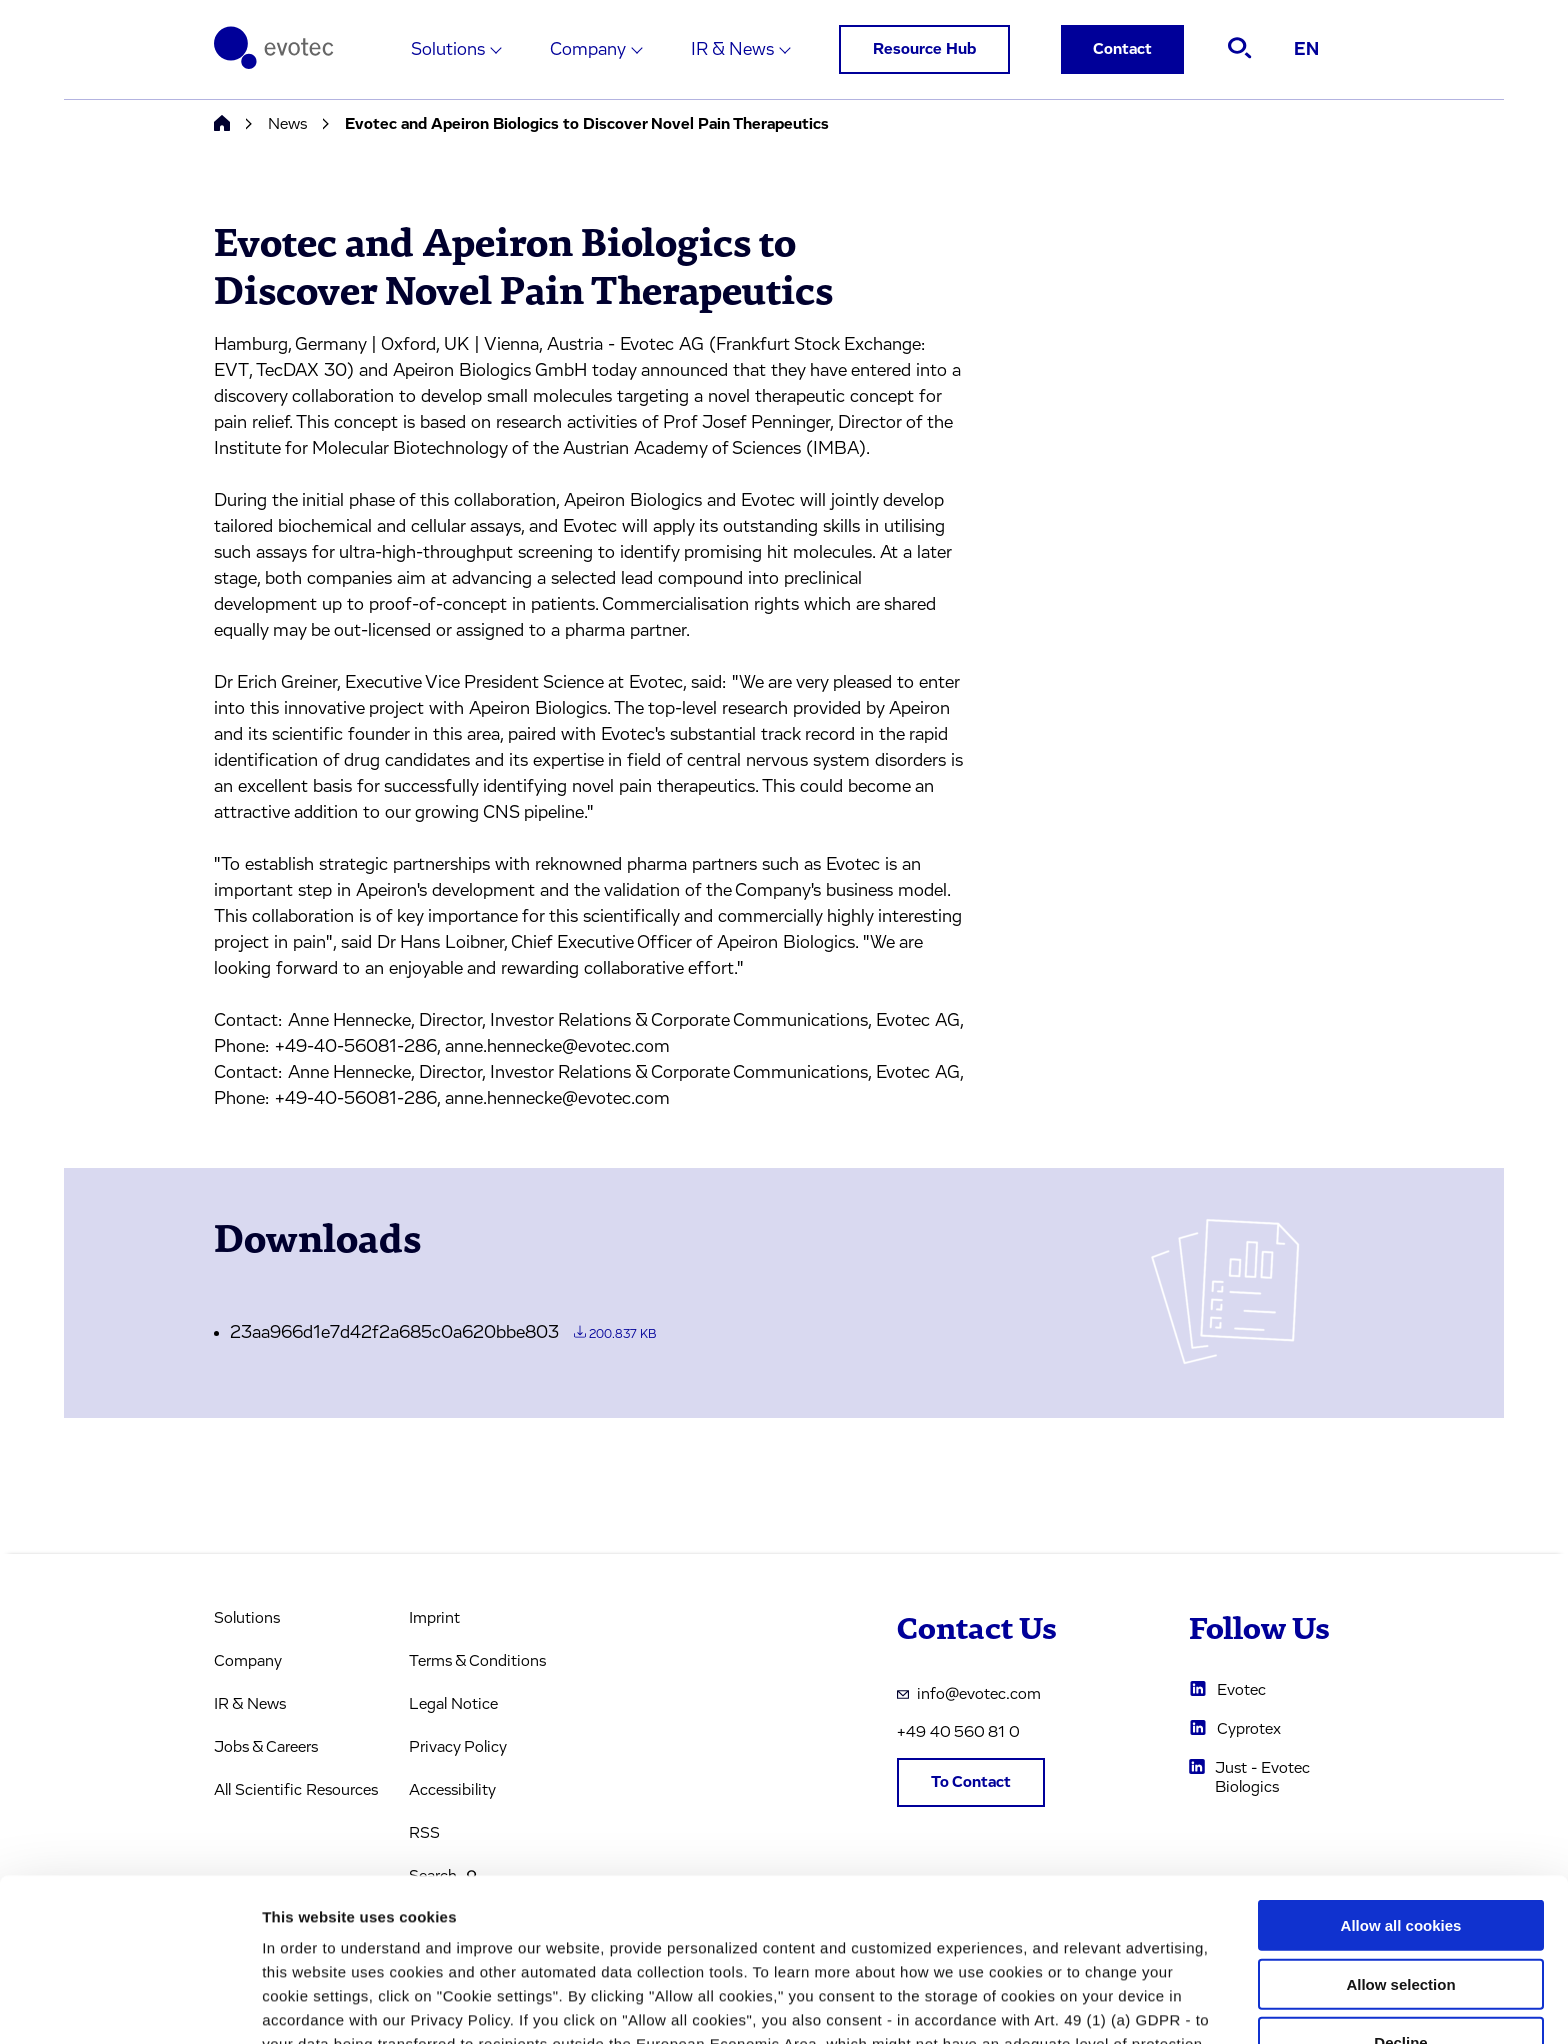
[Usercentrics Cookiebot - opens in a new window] (129, 2005)
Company (588, 50)
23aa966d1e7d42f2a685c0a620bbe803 (443, 1333)
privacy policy (870, 1939)
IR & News (732, 50)
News (287, 124)
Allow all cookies (1401, 1772)
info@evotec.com (969, 1694)
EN (1306, 50)
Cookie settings (1059, 2004)
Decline (1400, 1889)
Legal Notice (453, 1704)
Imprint (434, 1618)
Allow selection (1400, 1831)
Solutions (448, 50)
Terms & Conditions (477, 1661)
